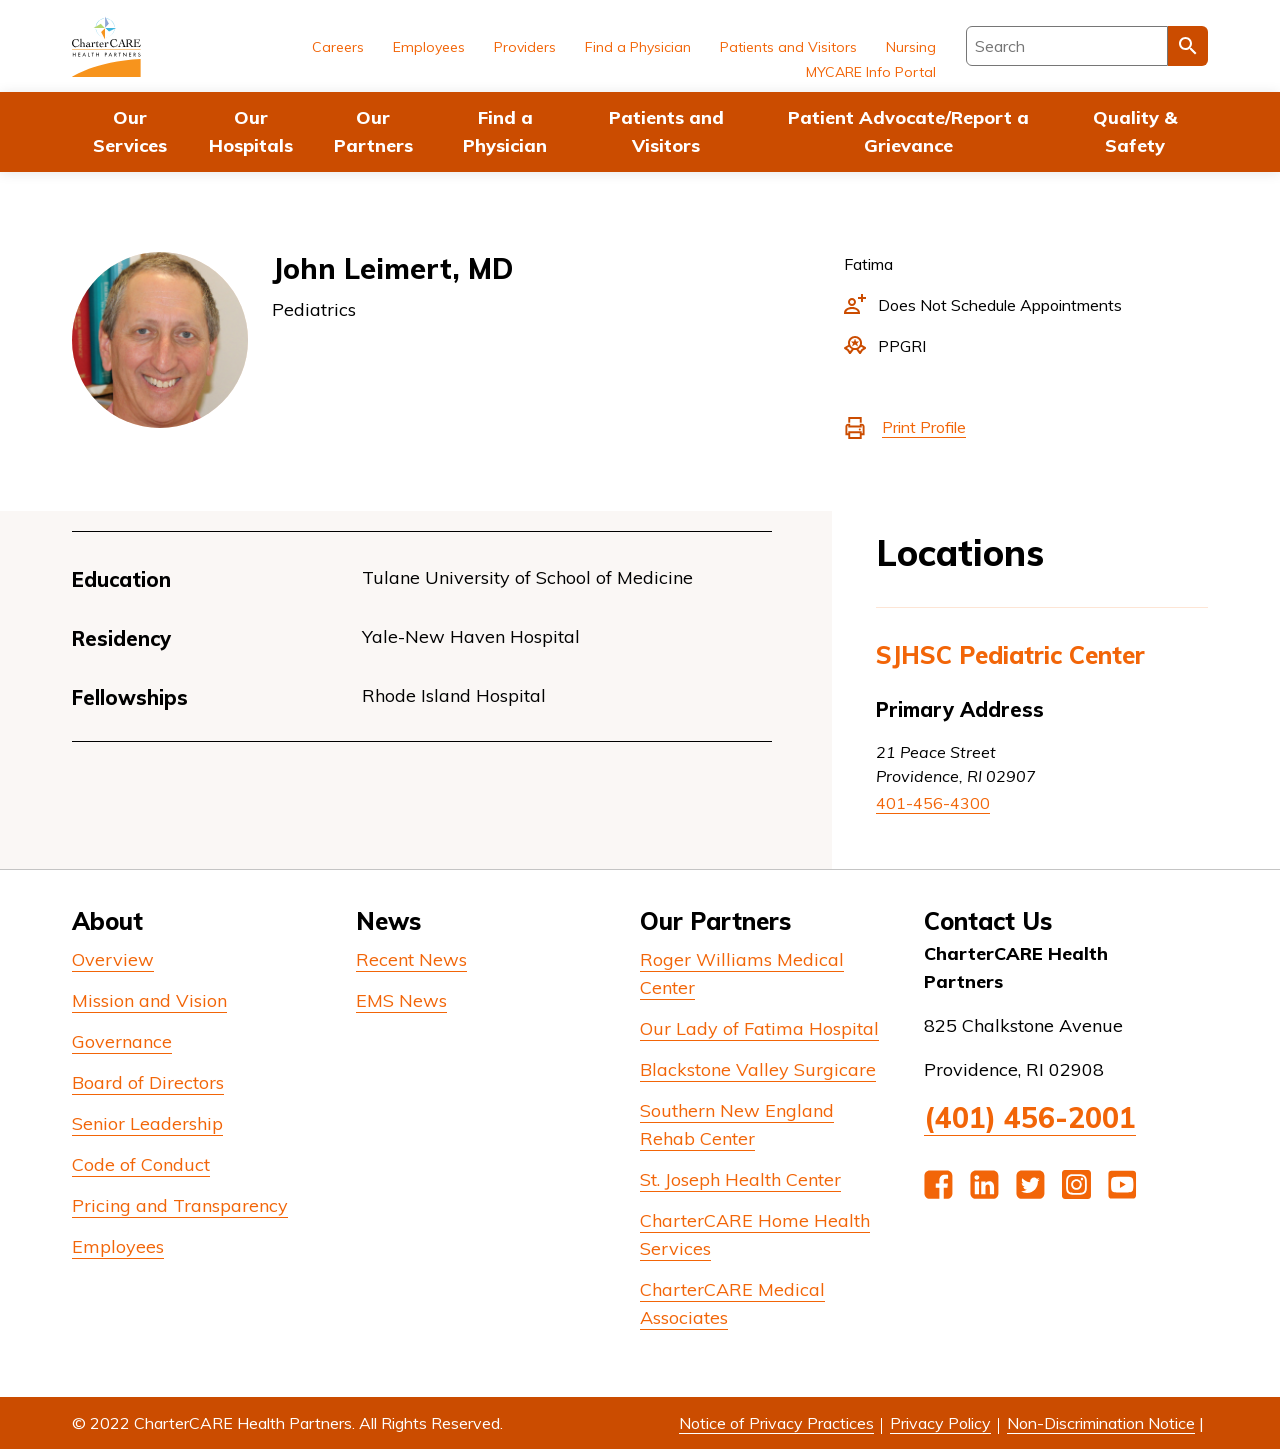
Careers (338, 47)
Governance (122, 1041)
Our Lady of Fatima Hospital (759, 1028)
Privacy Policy (940, 1423)
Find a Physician (505, 131)
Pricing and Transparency (180, 1205)
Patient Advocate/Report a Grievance (908, 131)
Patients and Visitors (666, 131)
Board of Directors (148, 1082)
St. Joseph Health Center (740, 1179)
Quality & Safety (1135, 131)
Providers (525, 47)
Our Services (130, 131)
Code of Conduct (141, 1164)
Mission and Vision (149, 1000)
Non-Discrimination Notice (1101, 1423)
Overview (113, 959)
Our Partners (373, 131)
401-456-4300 (933, 803)
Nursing (911, 47)
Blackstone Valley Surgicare (758, 1069)
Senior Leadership (147, 1123)
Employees (429, 47)
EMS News (401, 1000)
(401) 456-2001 (1030, 1117)
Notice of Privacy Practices (776, 1423)
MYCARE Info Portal (871, 72)
